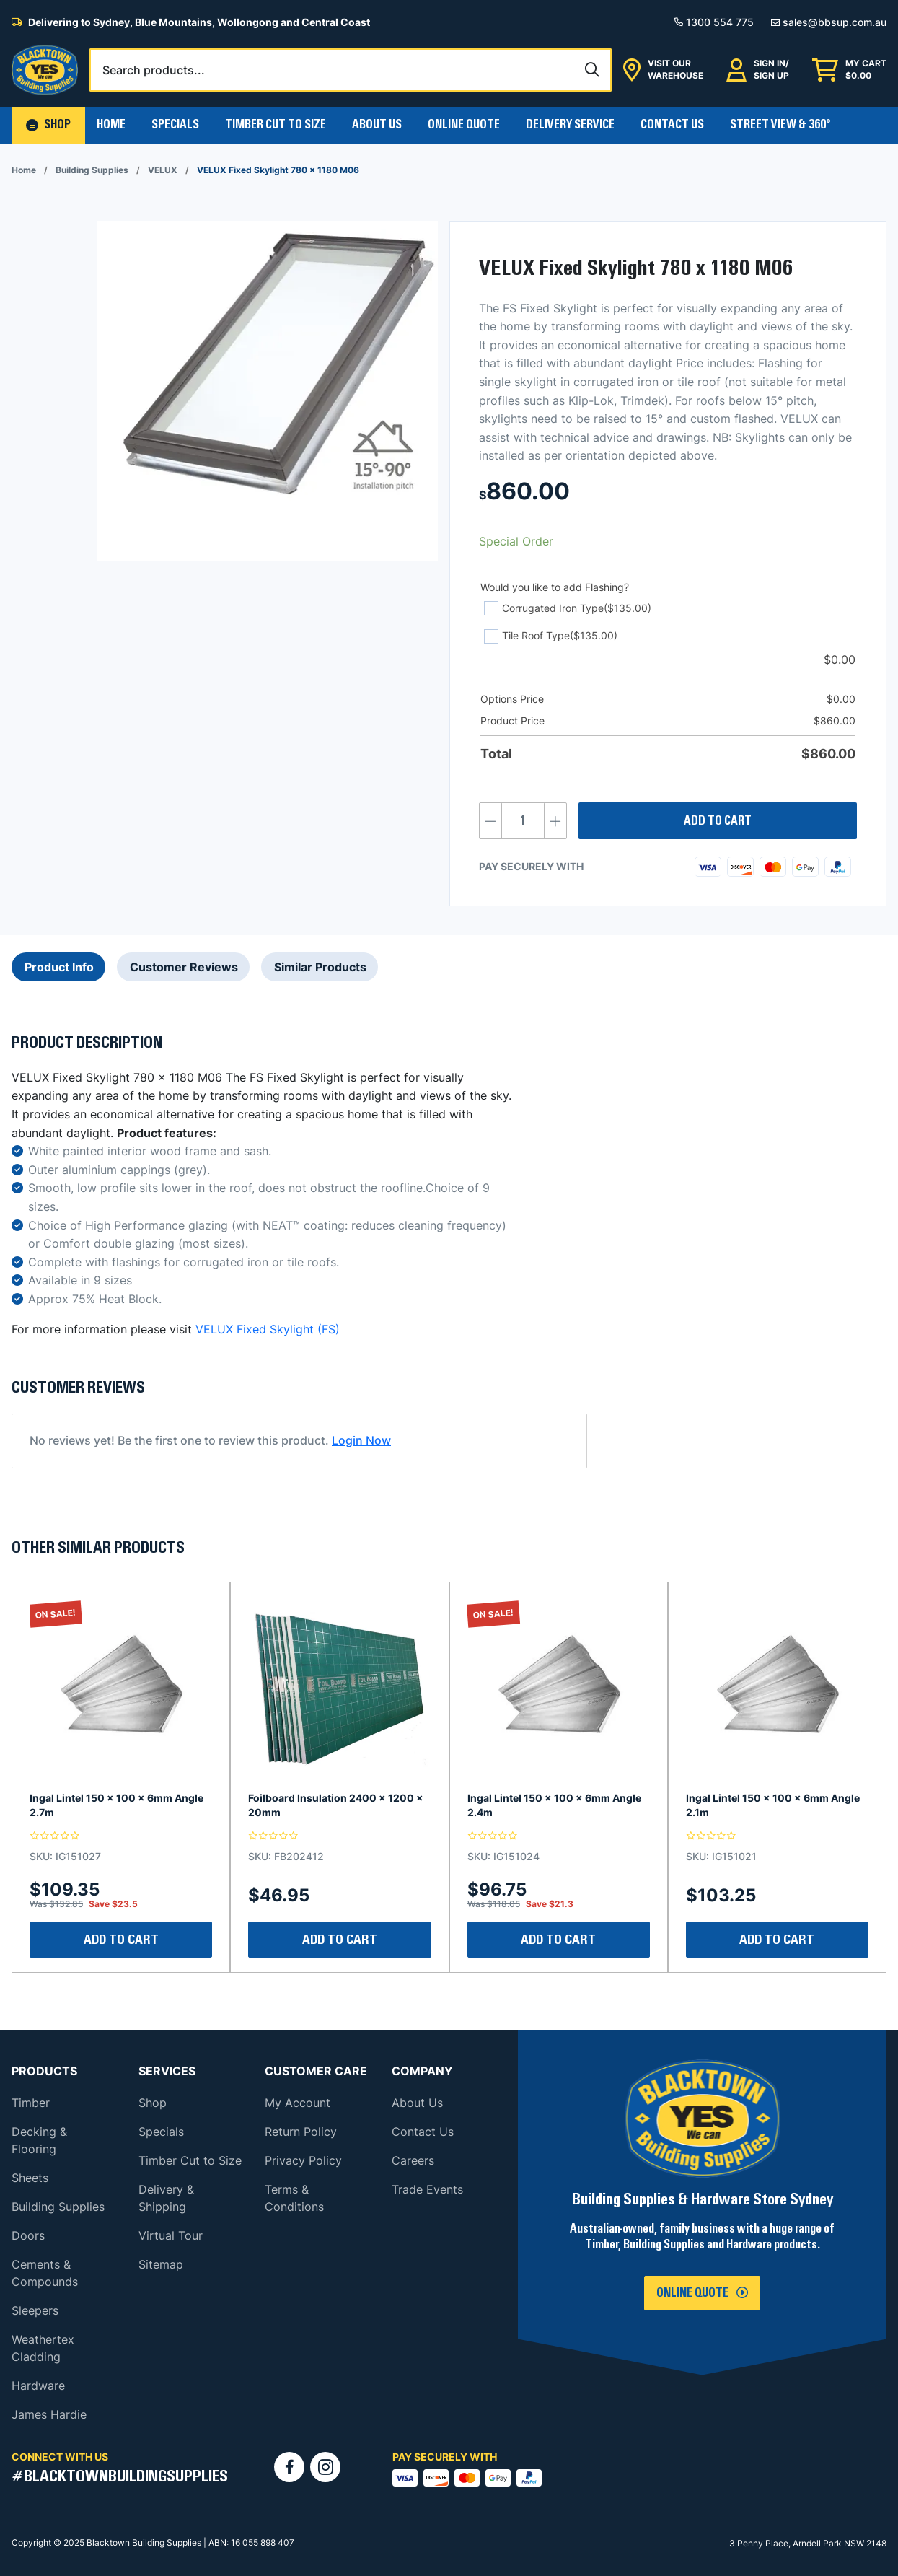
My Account (297, 2102)
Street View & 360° (780, 124)
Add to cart (718, 821)
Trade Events (427, 2189)
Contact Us (672, 124)
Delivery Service (570, 124)
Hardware (38, 2385)
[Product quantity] (523, 820)
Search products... (153, 70)
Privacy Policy (303, 2160)
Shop (152, 2102)
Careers (413, 2160)
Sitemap (160, 2264)
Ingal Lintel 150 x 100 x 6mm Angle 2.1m (773, 1805)
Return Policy (301, 2131)
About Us (377, 124)
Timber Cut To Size (275, 124)
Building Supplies (92, 170)
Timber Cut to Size (190, 2160)
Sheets (30, 2177)
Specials (175, 124)
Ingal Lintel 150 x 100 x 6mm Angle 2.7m (116, 1805)
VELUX (162, 170)
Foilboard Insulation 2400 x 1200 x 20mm (335, 1805)
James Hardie (49, 2414)
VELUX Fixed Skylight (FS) (267, 1329)
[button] (48, 125)
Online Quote (464, 124)
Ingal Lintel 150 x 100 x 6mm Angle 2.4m (554, 1805)
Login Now (361, 1440)
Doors (28, 2235)
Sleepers (35, 2310)
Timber (31, 2102)
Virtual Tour (170, 2235)
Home (111, 124)
